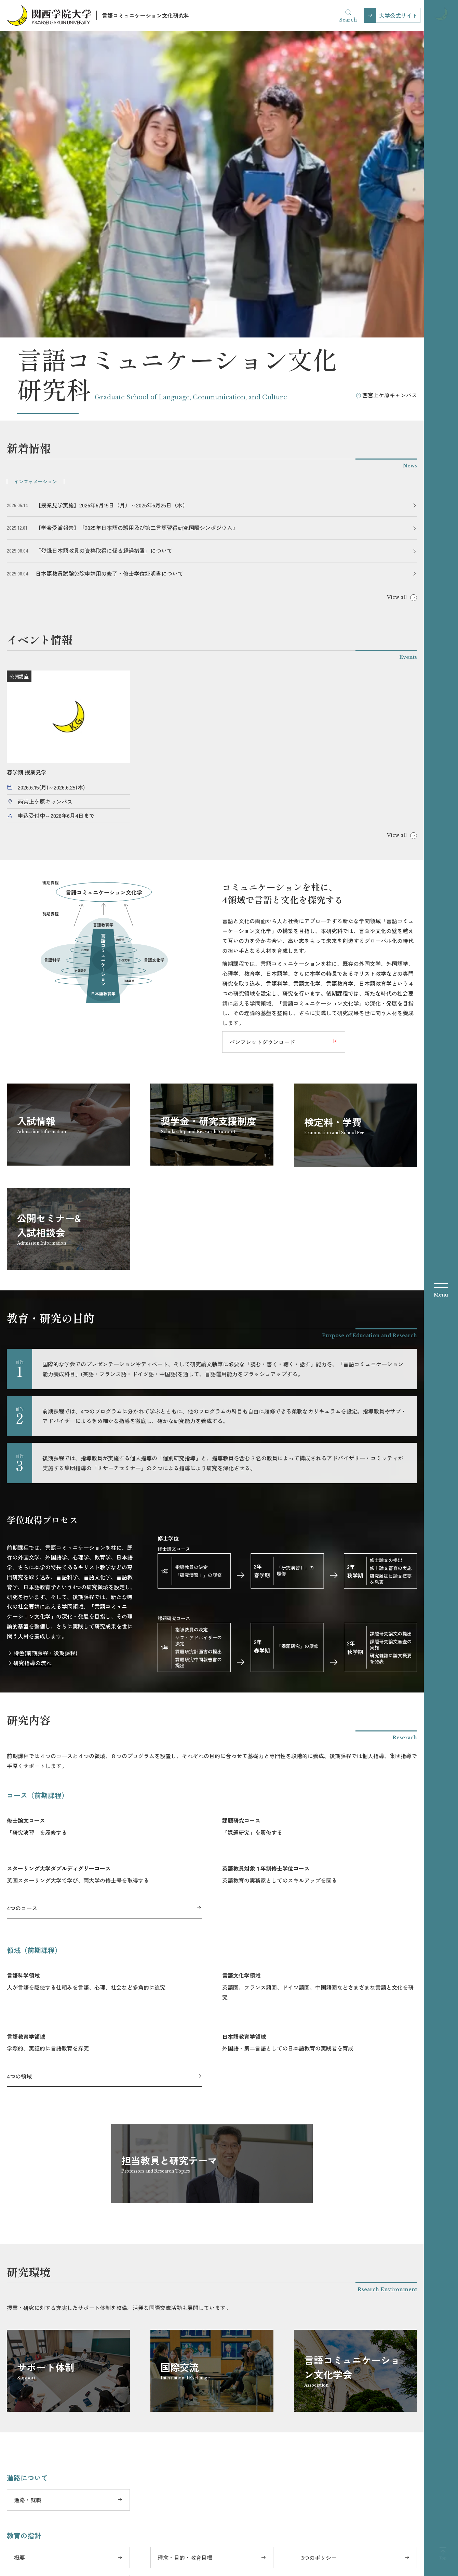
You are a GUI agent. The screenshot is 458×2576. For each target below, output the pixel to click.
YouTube (238, 2548)
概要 (19, 2260)
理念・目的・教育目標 (185, 2260)
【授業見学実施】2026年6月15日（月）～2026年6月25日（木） (112, 208)
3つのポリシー (319, 2260)
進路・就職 (27, 2203)
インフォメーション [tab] (35, 184)
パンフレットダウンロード (262, 745)
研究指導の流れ (32, 1366)
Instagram (199, 2548)
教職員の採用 (396, 2565)
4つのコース (22, 1611)
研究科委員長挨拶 (36, 2289)
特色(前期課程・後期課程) (45, 1356)
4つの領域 (19, 1779)
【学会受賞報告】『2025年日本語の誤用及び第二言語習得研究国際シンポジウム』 (137, 231)
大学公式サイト (398, 15)
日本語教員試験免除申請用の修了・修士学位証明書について (109, 276)
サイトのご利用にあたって (286, 2565)
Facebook (160, 2548)
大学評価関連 (348, 2565)
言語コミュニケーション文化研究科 (145, 15)
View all (397, 300)
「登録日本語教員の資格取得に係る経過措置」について (104, 254)
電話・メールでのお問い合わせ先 (55, 2346)
